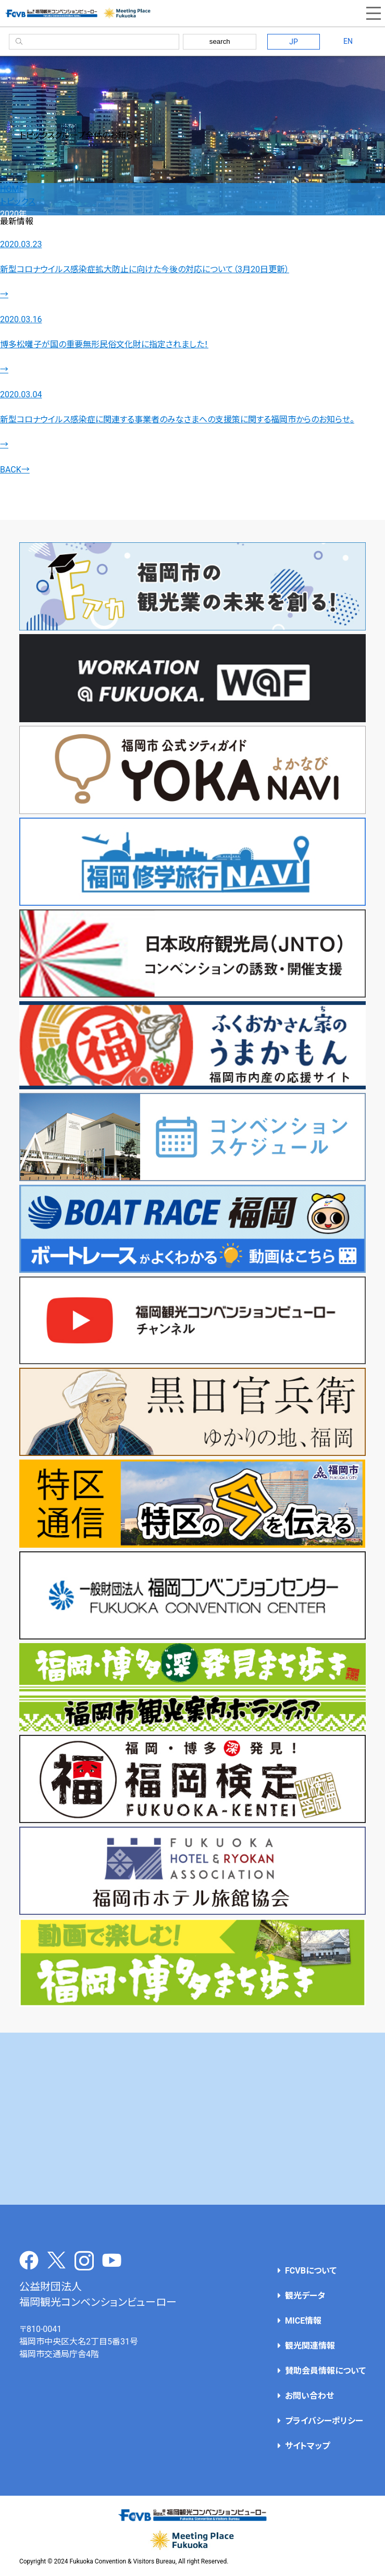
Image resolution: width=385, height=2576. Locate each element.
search (219, 41)
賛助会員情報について (325, 2371)
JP (293, 42)
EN (348, 41)
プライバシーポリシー (324, 2421)
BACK (15, 470)
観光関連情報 (310, 2346)
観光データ (305, 2296)
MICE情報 (303, 2321)
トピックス (17, 201)
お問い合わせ (309, 2396)
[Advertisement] (192, 2119)
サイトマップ (307, 2446)
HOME (11, 189)
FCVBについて (311, 2271)
